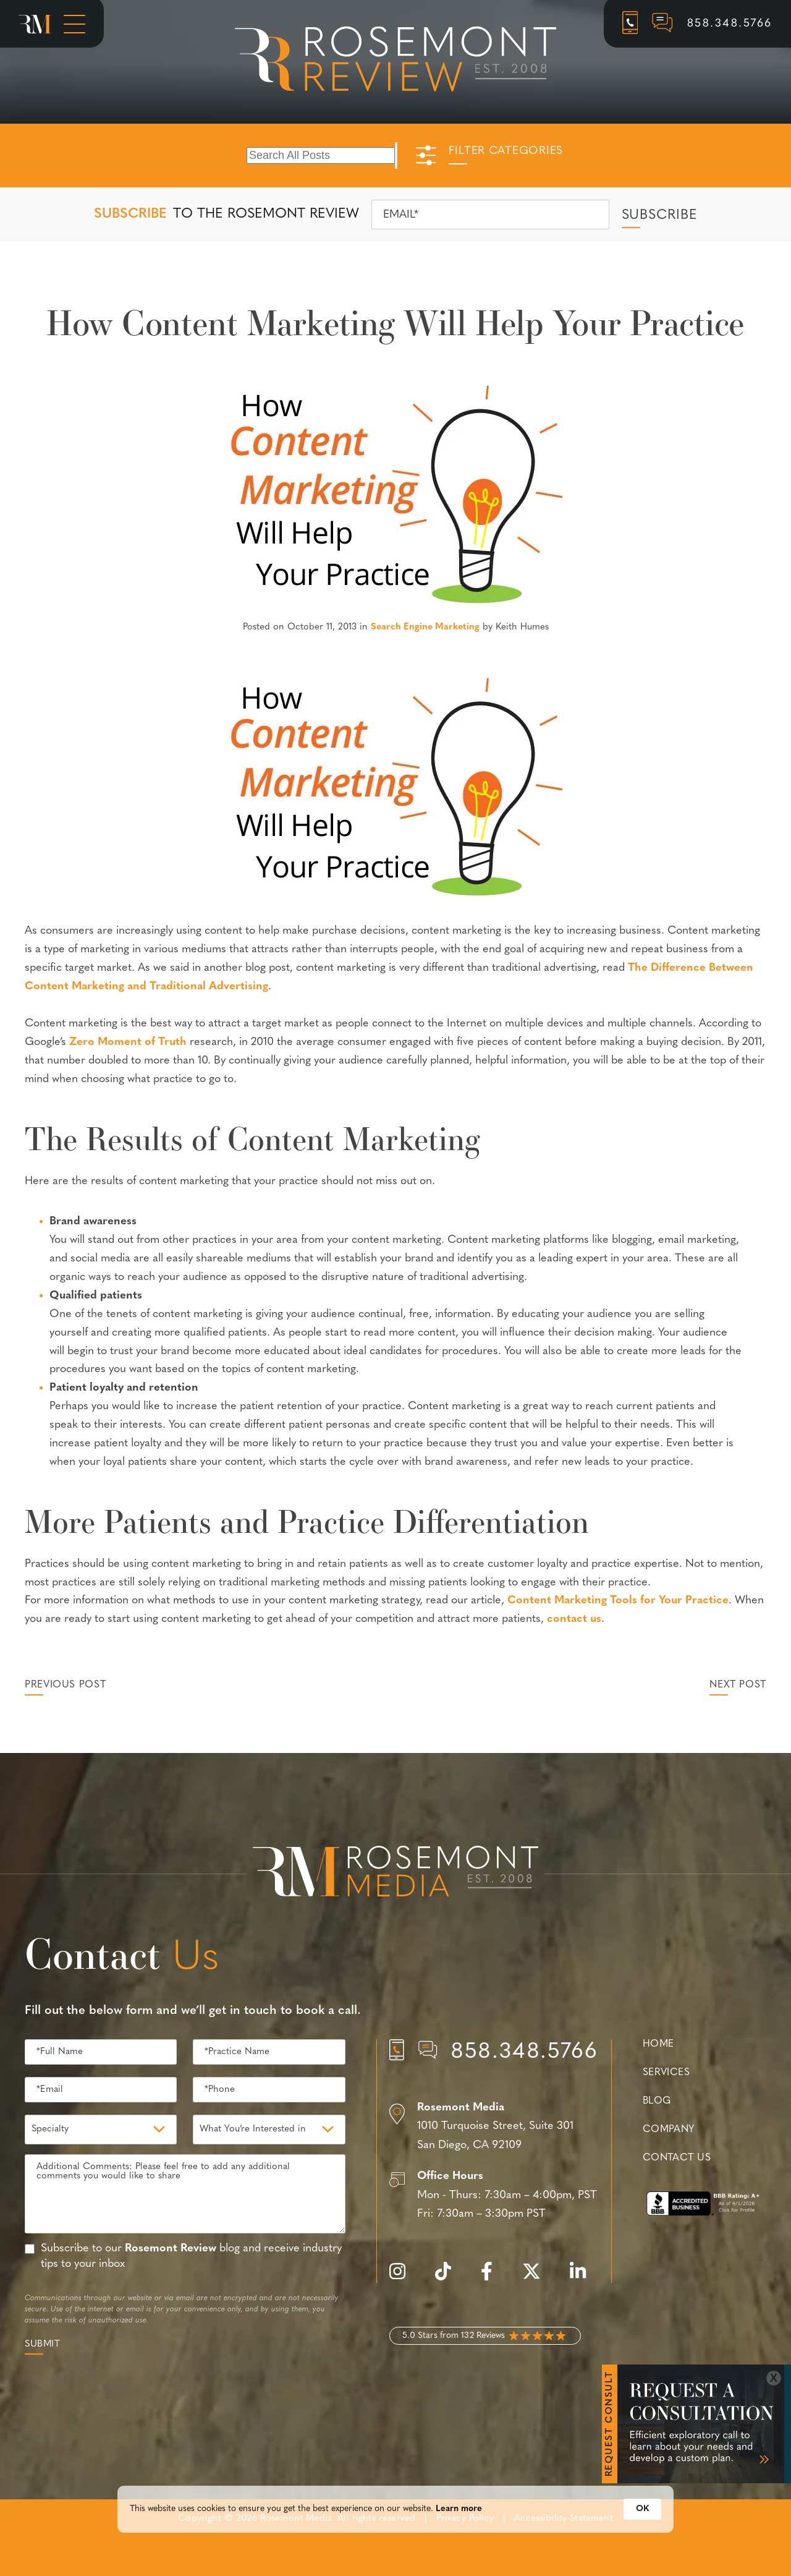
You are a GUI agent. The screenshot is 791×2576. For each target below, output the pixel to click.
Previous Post (65, 1685)
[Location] (494, 2127)
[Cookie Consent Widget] (395, 2514)
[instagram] (403, 2278)
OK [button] (642, 2514)
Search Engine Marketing (425, 627)
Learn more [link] (459, 2514)
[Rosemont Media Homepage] (35, 24)
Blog (657, 2101)
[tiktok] (449, 2278)
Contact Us (677, 2158)
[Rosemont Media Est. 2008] (395, 1873)
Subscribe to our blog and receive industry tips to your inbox (191, 2256)
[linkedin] (584, 2278)
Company (669, 2130)
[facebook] (493, 2278)
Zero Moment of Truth (128, 1042)
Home (658, 2044)
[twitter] (537, 2278)
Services (666, 2073)
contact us (574, 1619)
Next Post (737, 1685)
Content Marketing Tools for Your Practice (618, 1600)
